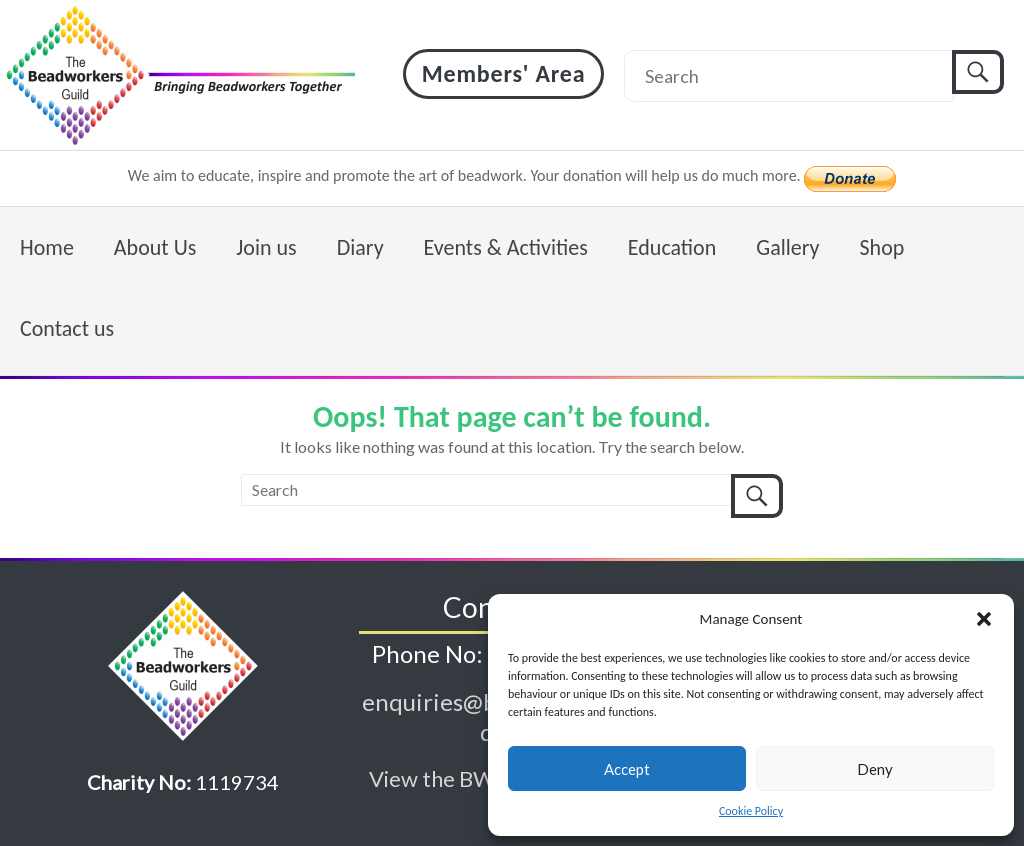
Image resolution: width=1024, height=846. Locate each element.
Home (47, 247)
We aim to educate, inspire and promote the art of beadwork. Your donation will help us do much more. (466, 175)
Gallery (787, 247)
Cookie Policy (751, 811)
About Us (155, 247)
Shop (881, 247)
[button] (984, 619)
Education (672, 247)
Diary (360, 247)
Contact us (67, 328)
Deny (875, 769)
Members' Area (504, 73)
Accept (627, 769)
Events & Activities (506, 247)
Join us (266, 247)
